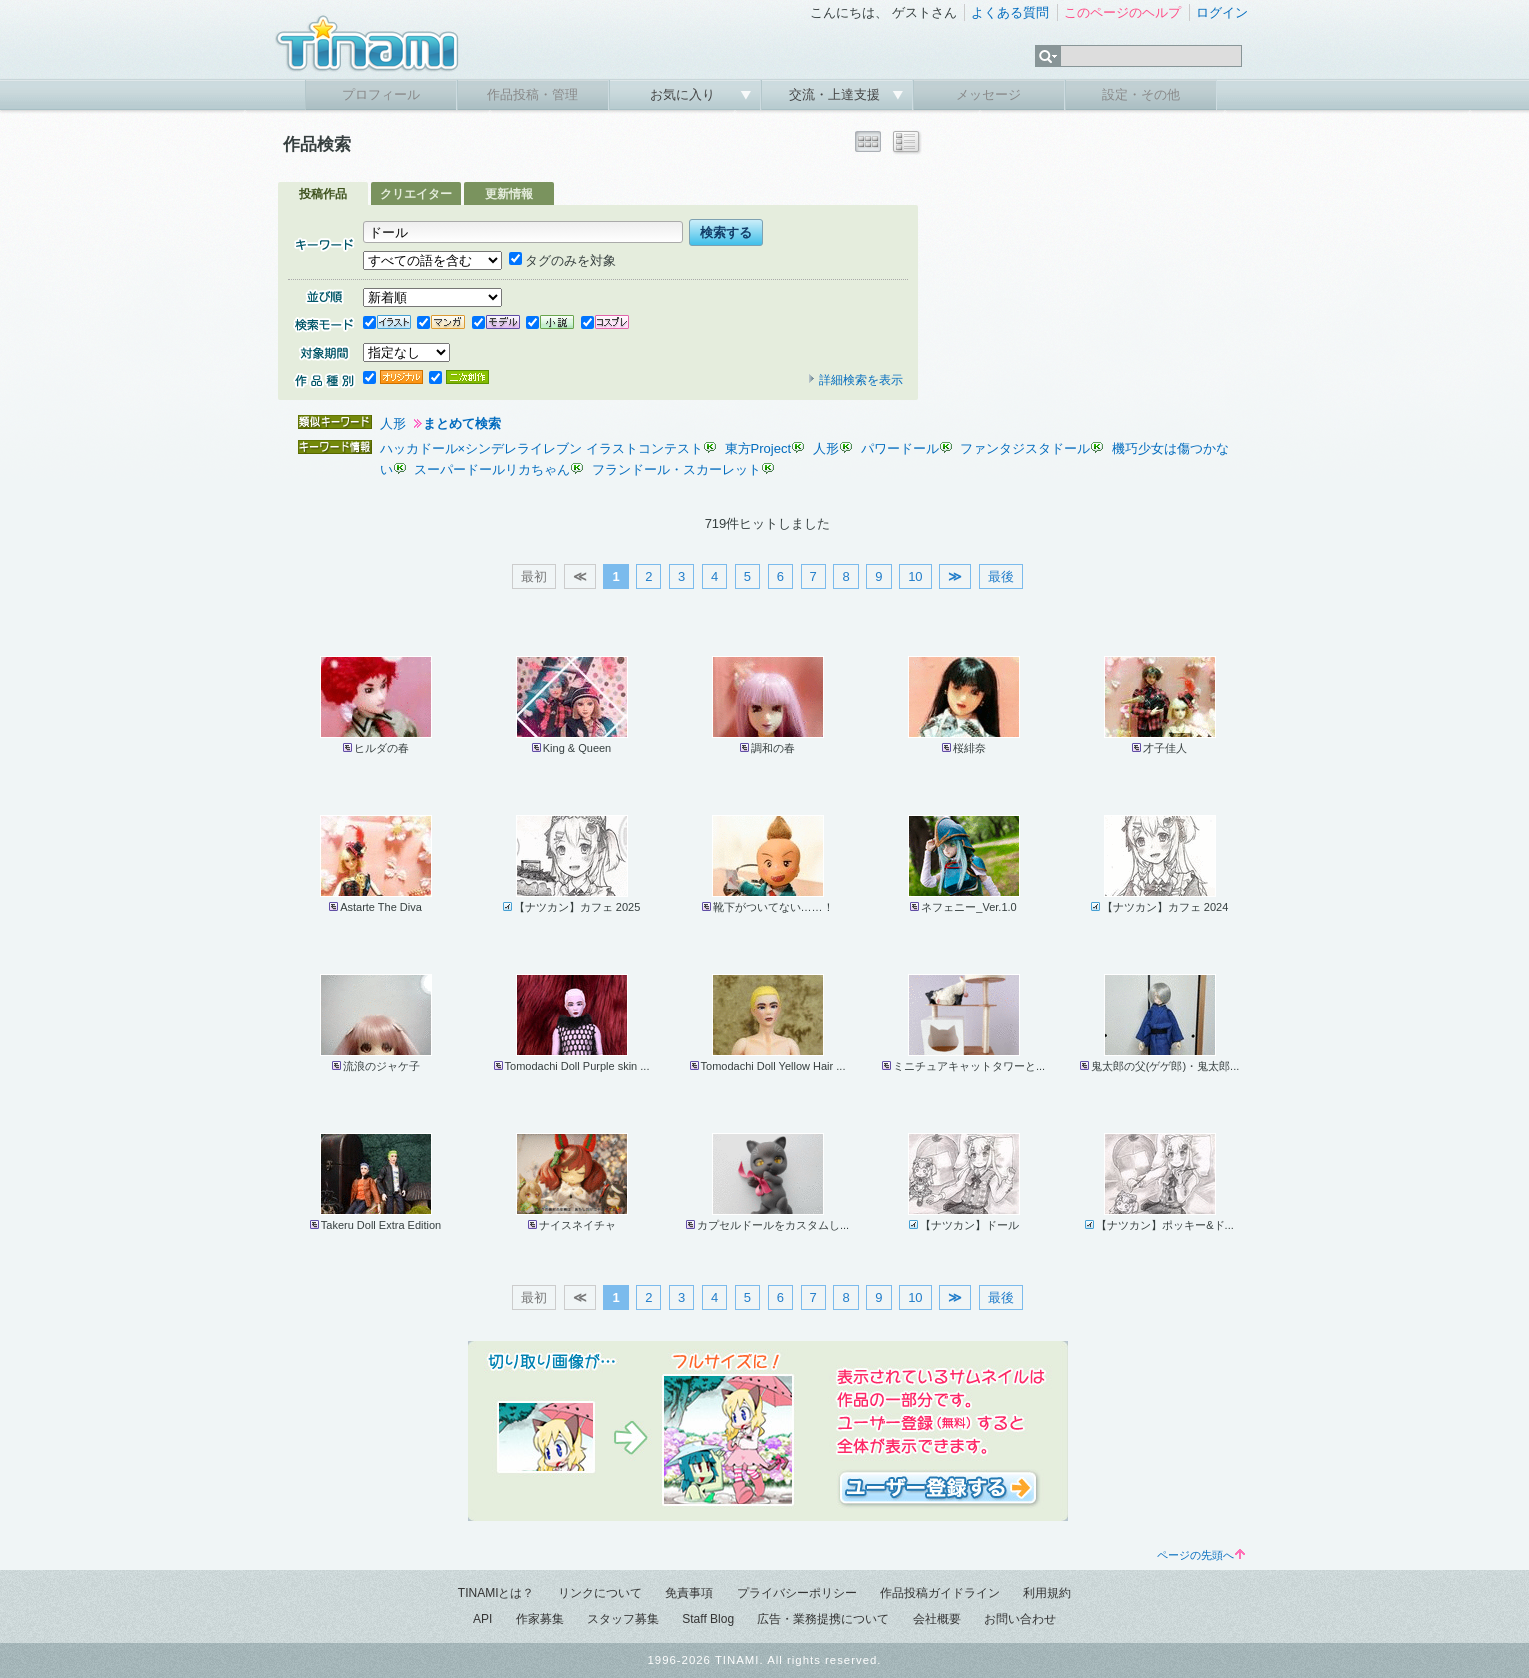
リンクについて (600, 1593)
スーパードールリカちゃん (492, 469)
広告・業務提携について (823, 1619)
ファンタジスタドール (1025, 448)
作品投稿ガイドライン (940, 1593)
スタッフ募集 (623, 1619)
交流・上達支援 (836, 94)
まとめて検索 (462, 423)
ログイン (1222, 12)
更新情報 (509, 194)
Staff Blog (708, 1619)
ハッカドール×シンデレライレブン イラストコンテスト (541, 448)
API (482, 1619)
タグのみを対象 (562, 260)
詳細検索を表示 (855, 380)
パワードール (900, 448)
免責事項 (689, 1593)
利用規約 (1047, 1593)
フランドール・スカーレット (676, 469)
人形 (393, 423)
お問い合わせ (1020, 1619)
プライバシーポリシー (797, 1593)
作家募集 (540, 1619)
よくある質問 (1010, 12)
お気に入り (684, 94)
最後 (1001, 576)
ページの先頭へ (1201, 1555)
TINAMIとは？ (496, 1593)
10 (915, 576)
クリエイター (416, 194)
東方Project (758, 448)
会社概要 (937, 1619)
